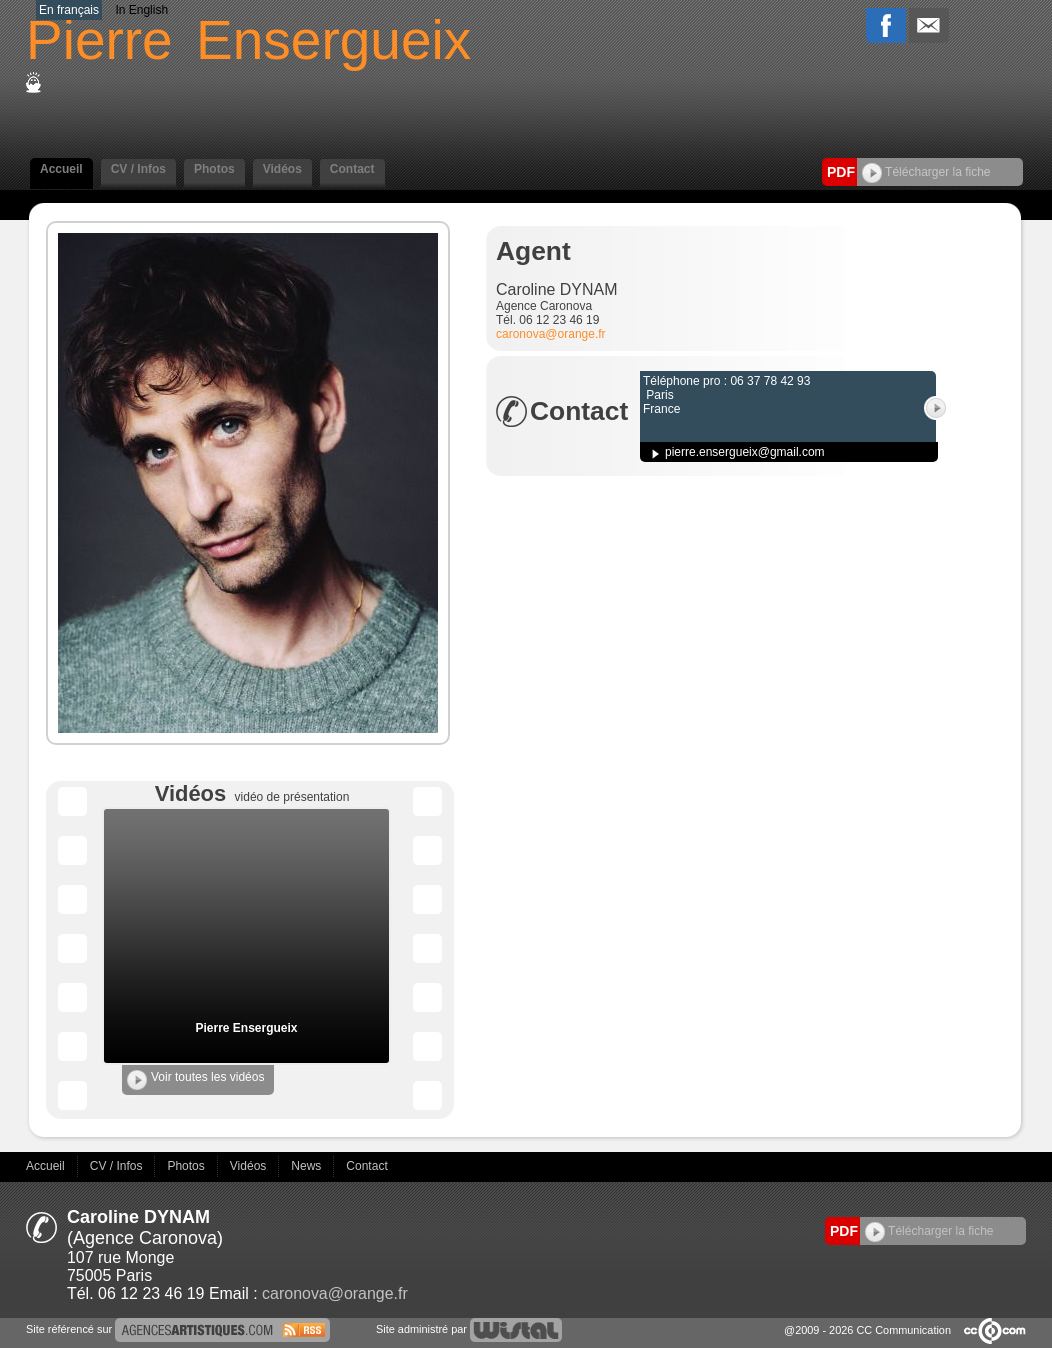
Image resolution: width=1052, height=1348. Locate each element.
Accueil (61, 169)
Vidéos (282, 169)
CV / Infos (138, 169)
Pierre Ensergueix (246, 1028)
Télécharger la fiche (926, 172)
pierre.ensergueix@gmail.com (745, 452)
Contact (352, 169)
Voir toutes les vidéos (195, 1080)
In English (141, 10)
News (307, 1166)
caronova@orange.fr (551, 334)
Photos (214, 169)
